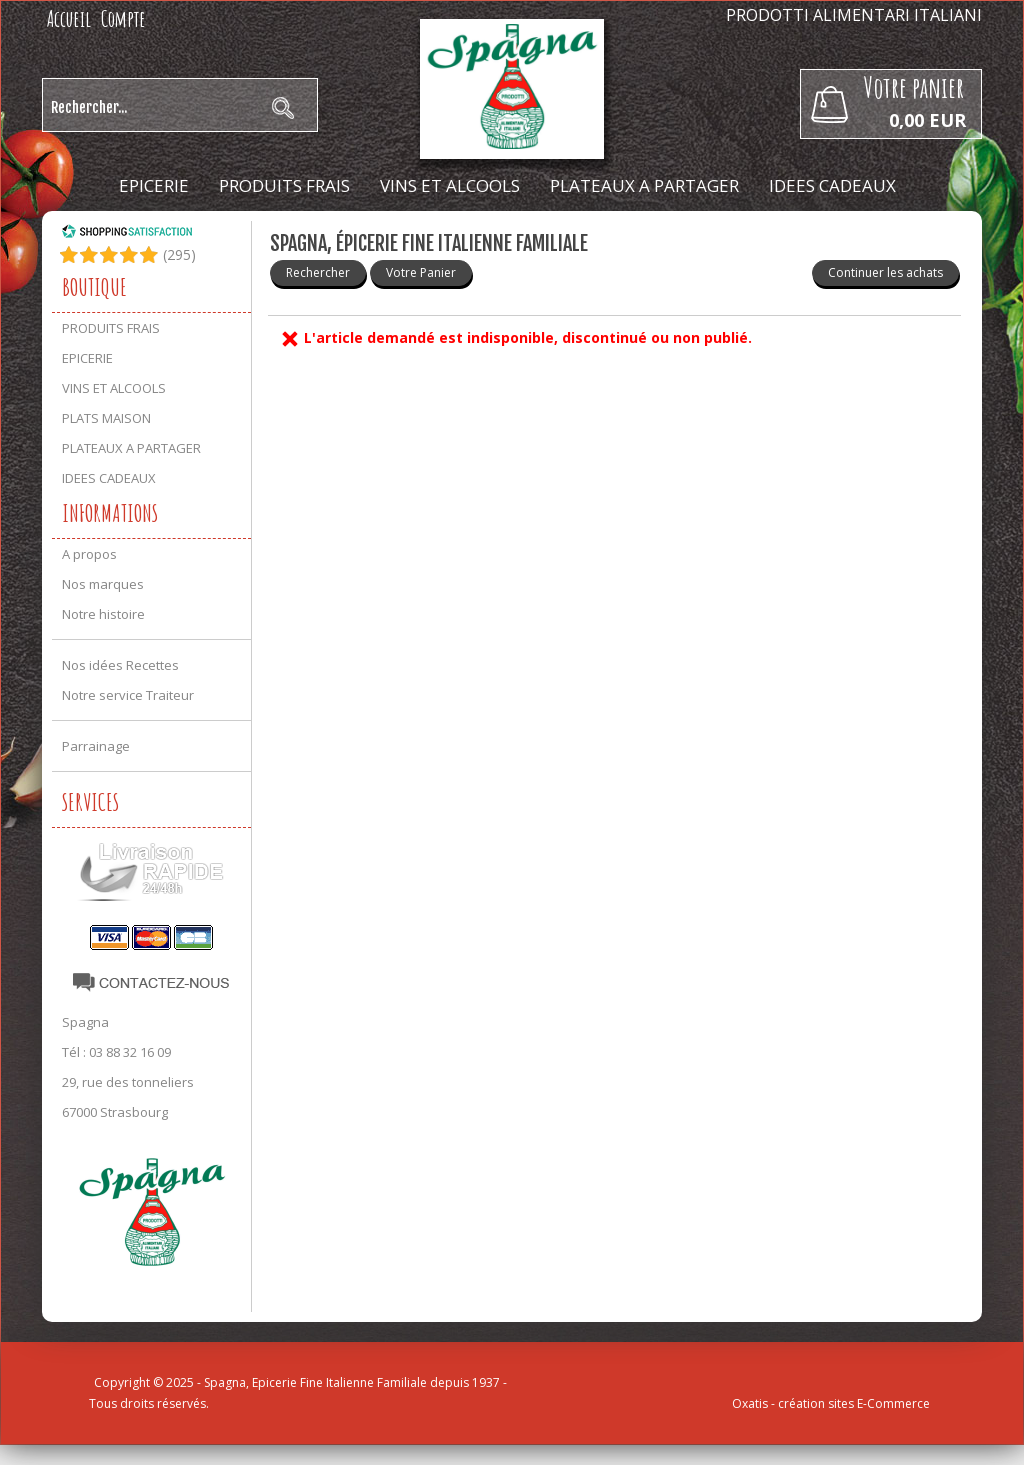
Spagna (85, 1022)
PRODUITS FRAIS (284, 185)
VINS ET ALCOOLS (450, 185)
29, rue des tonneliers (128, 1082)
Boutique (94, 287)
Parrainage (96, 746)
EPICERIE (154, 185)
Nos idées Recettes (120, 665)
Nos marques (103, 584)
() (179, 254)
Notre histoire (103, 614)
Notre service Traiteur (128, 695)
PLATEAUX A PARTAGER (644, 185)
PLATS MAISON (106, 418)
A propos (89, 554)
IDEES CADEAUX (832, 185)
